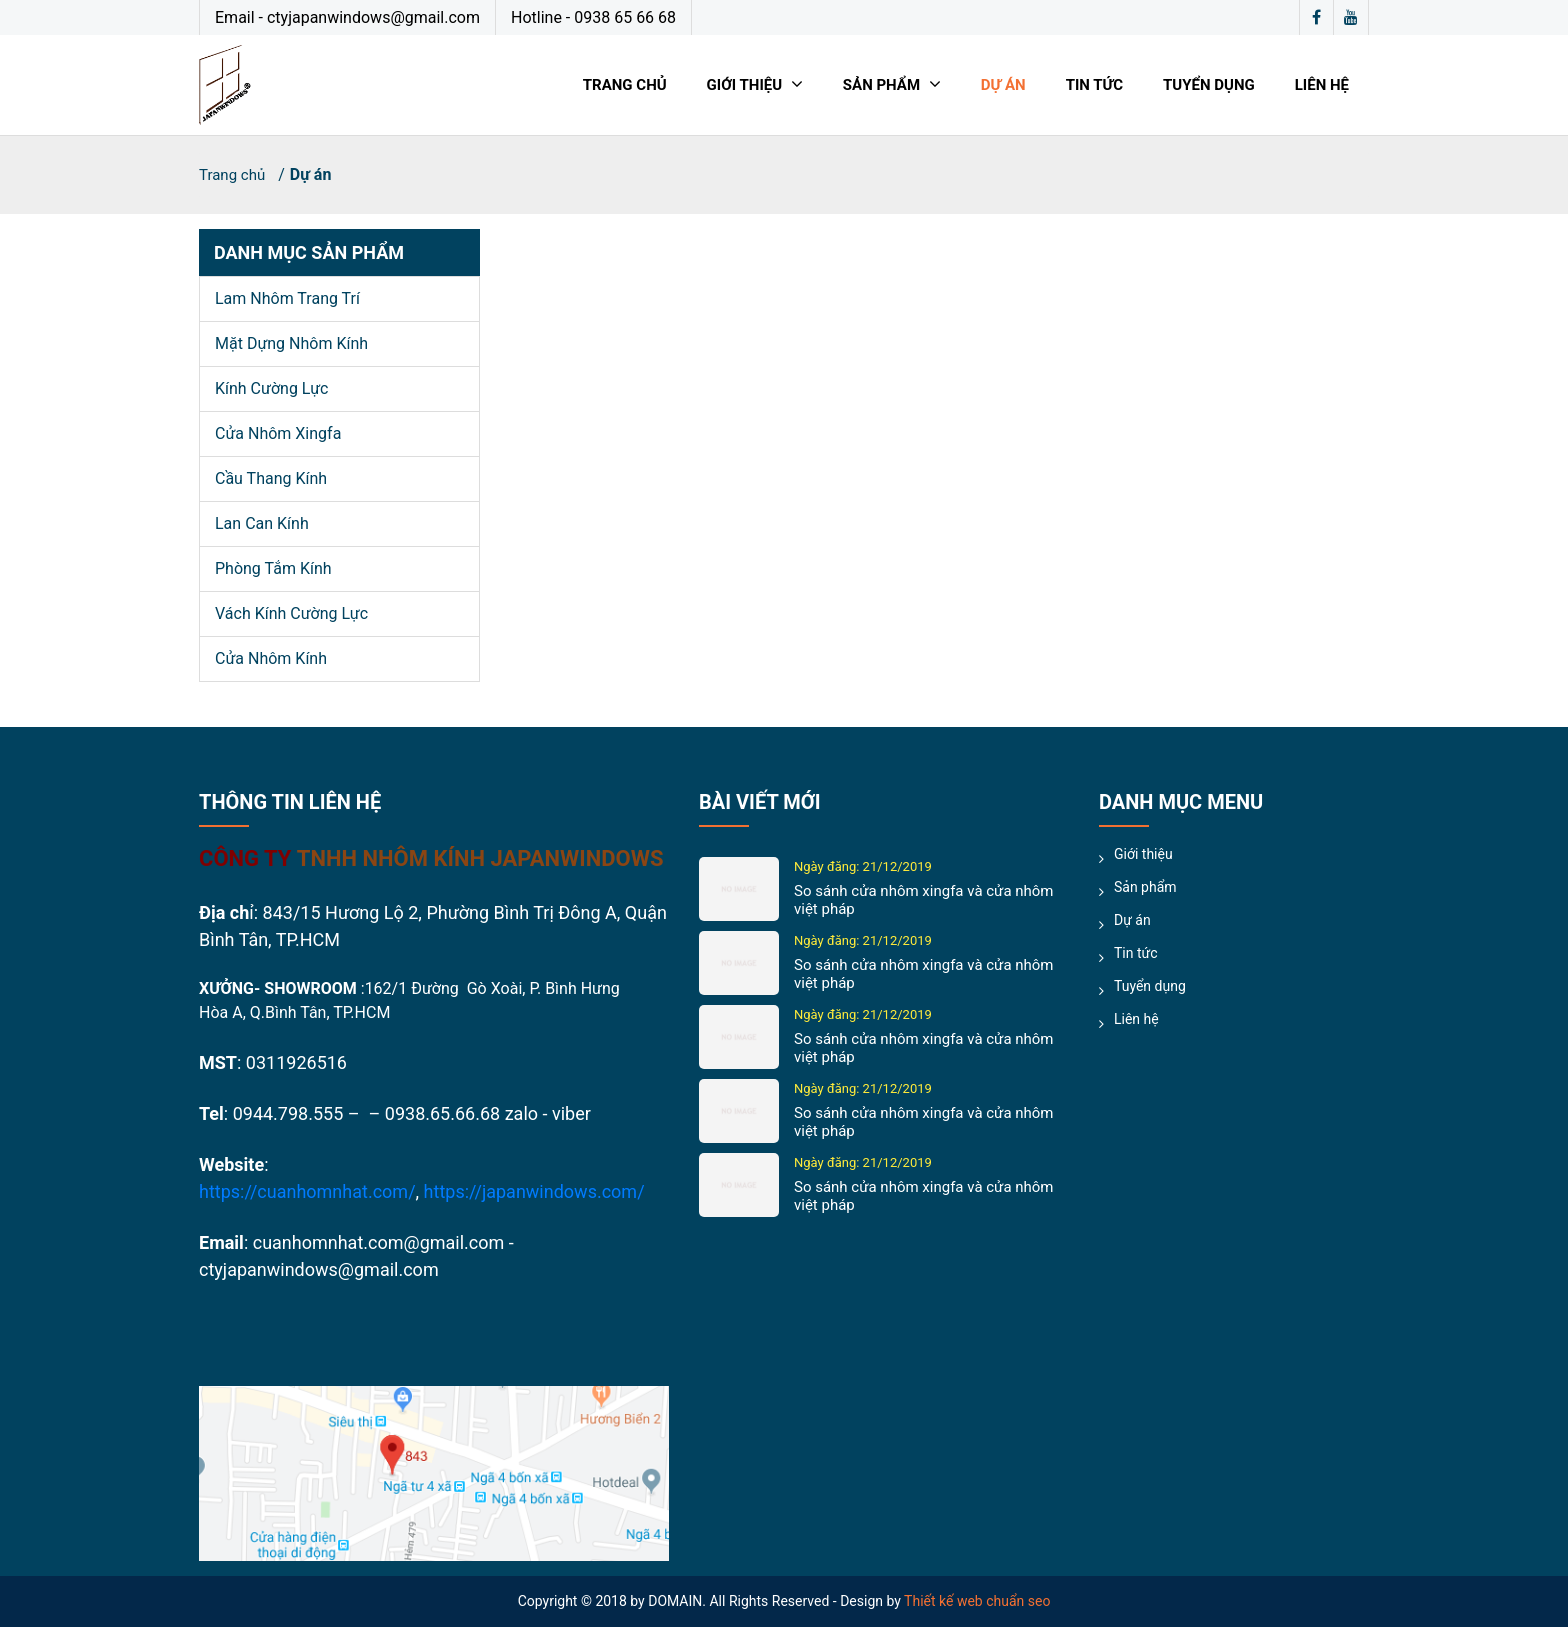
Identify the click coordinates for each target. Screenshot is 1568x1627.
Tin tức (1094, 85)
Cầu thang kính (271, 478)
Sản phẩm (892, 84)
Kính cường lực (271, 388)
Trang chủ (625, 85)
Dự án (1003, 85)
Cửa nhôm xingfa (278, 433)
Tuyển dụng (1209, 85)
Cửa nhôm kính (271, 658)
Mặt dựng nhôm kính (291, 343)
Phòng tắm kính (273, 568)
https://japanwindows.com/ (534, 1191)
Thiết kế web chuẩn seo (977, 1601)
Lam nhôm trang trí (287, 298)
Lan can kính (262, 523)
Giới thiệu (755, 84)
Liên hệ (1322, 85)
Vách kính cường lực (291, 613)
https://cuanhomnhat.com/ (307, 1191)
